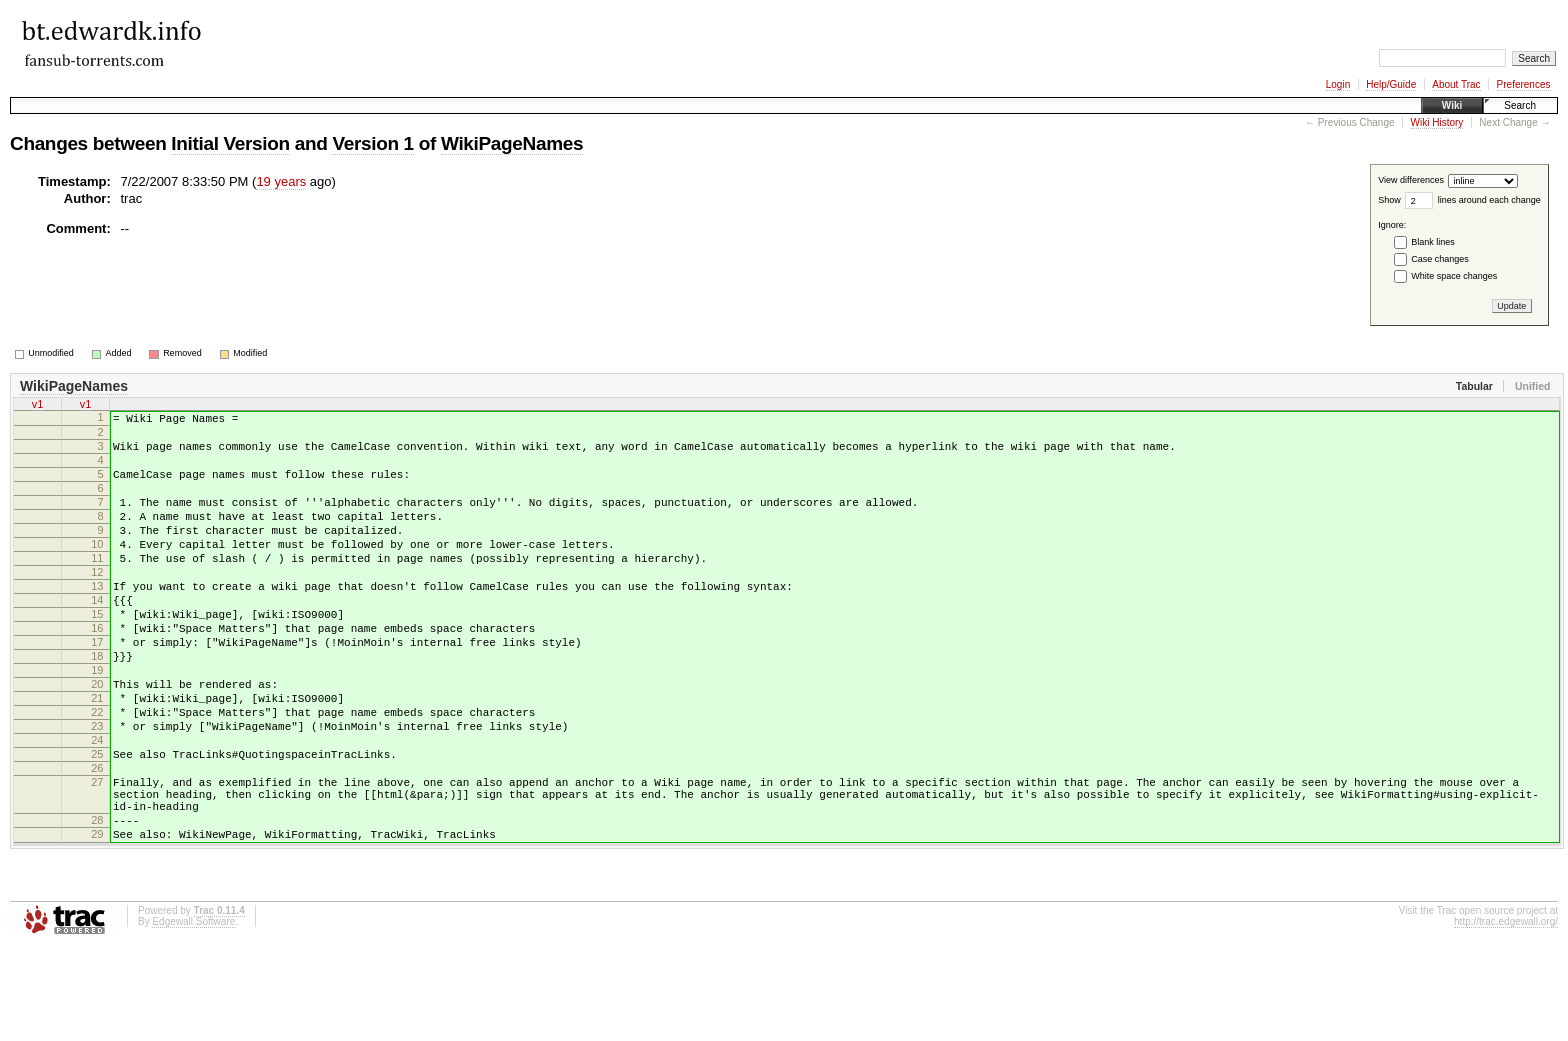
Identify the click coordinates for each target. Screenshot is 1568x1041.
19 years (281, 181)
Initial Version (230, 143)
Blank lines (1433, 242)
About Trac (1456, 84)
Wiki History (1437, 122)
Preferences (1524, 84)
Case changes (1440, 259)
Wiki (1452, 105)
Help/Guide (1391, 84)
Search (1520, 105)
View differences (1411, 181)
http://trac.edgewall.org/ (1506, 1014)
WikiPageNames (512, 143)
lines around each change (1489, 200)
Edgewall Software (193, 1014)
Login (1338, 84)
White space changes (1454, 276)
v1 (38, 404)
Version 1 (372, 143)
